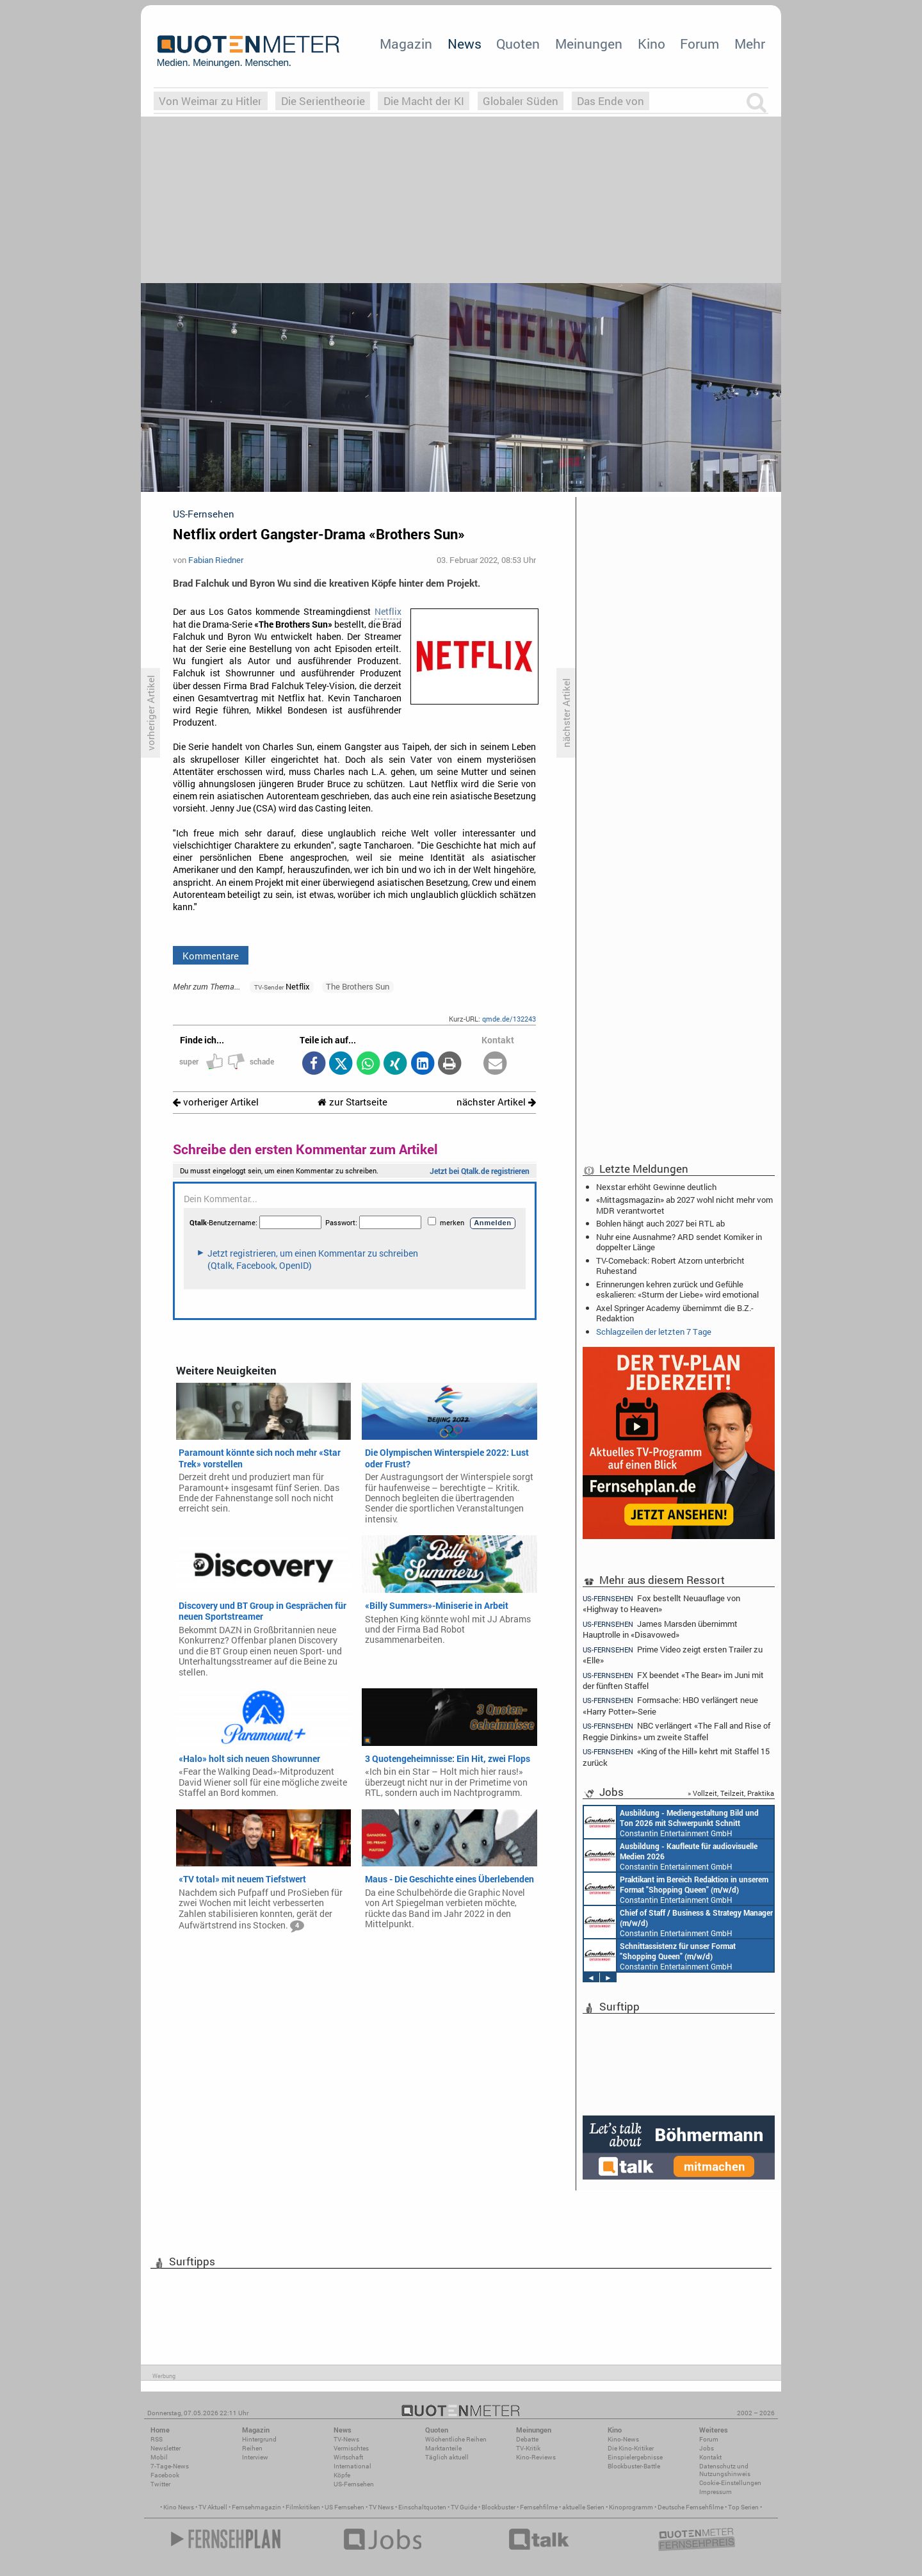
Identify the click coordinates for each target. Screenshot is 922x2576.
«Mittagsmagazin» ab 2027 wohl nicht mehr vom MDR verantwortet (684, 1205)
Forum (699, 44)
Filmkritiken (303, 2507)
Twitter (160, 2484)
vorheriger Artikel (216, 1102)
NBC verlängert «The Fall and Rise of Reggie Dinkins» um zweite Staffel (676, 1730)
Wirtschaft (348, 2457)
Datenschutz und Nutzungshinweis (724, 2470)
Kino (651, 44)
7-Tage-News (169, 2466)
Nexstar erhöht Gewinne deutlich (656, 1187)
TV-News (346, 2439)
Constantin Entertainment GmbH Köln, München (673, 1955)
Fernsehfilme (539, 2507)
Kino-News (623, 2439)
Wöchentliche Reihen (456, 2439)
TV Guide (464, 2507)
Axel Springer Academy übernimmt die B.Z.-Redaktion (675, 1313)
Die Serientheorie (323, 101)
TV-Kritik (528, 2448)
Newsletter (165, 2448)
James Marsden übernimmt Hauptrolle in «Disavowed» (660, 1629)
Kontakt (710, 2457)
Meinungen (588, 44)
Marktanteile (443, 2448)
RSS (156, 2439)
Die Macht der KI (424, 101)
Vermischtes (351, 2448)
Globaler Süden (520, 101)
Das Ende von (610, 101)
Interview (255, 2457)
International (352, 2466)
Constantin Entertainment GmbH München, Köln (676, 1922)
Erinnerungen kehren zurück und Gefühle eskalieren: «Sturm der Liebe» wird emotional (677, 1289)
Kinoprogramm (631, 2507)
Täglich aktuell (447, 2457)
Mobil (159, 2457)
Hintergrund (259, 2439)
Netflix (388, 611)
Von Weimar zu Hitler (210, 101)
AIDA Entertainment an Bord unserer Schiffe (646, 1822)
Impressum (715, 2492)
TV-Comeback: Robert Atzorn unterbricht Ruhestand (670, 1265)
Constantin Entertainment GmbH (667, 1855)
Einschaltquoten (422, 2507)
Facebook (164, 2475)
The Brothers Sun (357, 986)
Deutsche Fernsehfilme (691, 2507)
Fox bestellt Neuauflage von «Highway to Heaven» (661, 1603)
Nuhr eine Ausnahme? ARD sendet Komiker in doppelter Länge (679, 1242)
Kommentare (210, 955)
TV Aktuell (212, 2507)
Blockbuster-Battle (634, 2466)
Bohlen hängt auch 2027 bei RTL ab (660, 1223)
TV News (381, 2507)
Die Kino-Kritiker (631, 2448)
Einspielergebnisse (635, 2457)
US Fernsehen (344, 2507)
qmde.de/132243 (509, 1018)
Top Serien (743, 2507)
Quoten (518, 44)
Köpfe (342, 2475)
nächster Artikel (496, 1102)
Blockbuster (498, 2507)
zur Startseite (352, 1102)
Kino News (178, 2507)
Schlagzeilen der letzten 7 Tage (653, 1331)
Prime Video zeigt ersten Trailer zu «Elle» (673, 1654)
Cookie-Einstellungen (730, 2483)
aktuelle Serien (583, 2507)
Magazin (406, 44)
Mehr (749, 44)
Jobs (706, 2448)
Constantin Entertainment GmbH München (658, 1889)
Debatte (527, 2439)
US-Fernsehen (354, 2484)
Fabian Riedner (215, 560)
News (464, 44)
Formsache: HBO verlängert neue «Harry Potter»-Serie (670, 1705)
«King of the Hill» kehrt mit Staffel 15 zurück (676, 1756)
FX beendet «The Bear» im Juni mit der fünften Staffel (673, 1680)
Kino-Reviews (536, 2457)
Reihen (252, 2448)
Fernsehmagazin (256, 2507)
